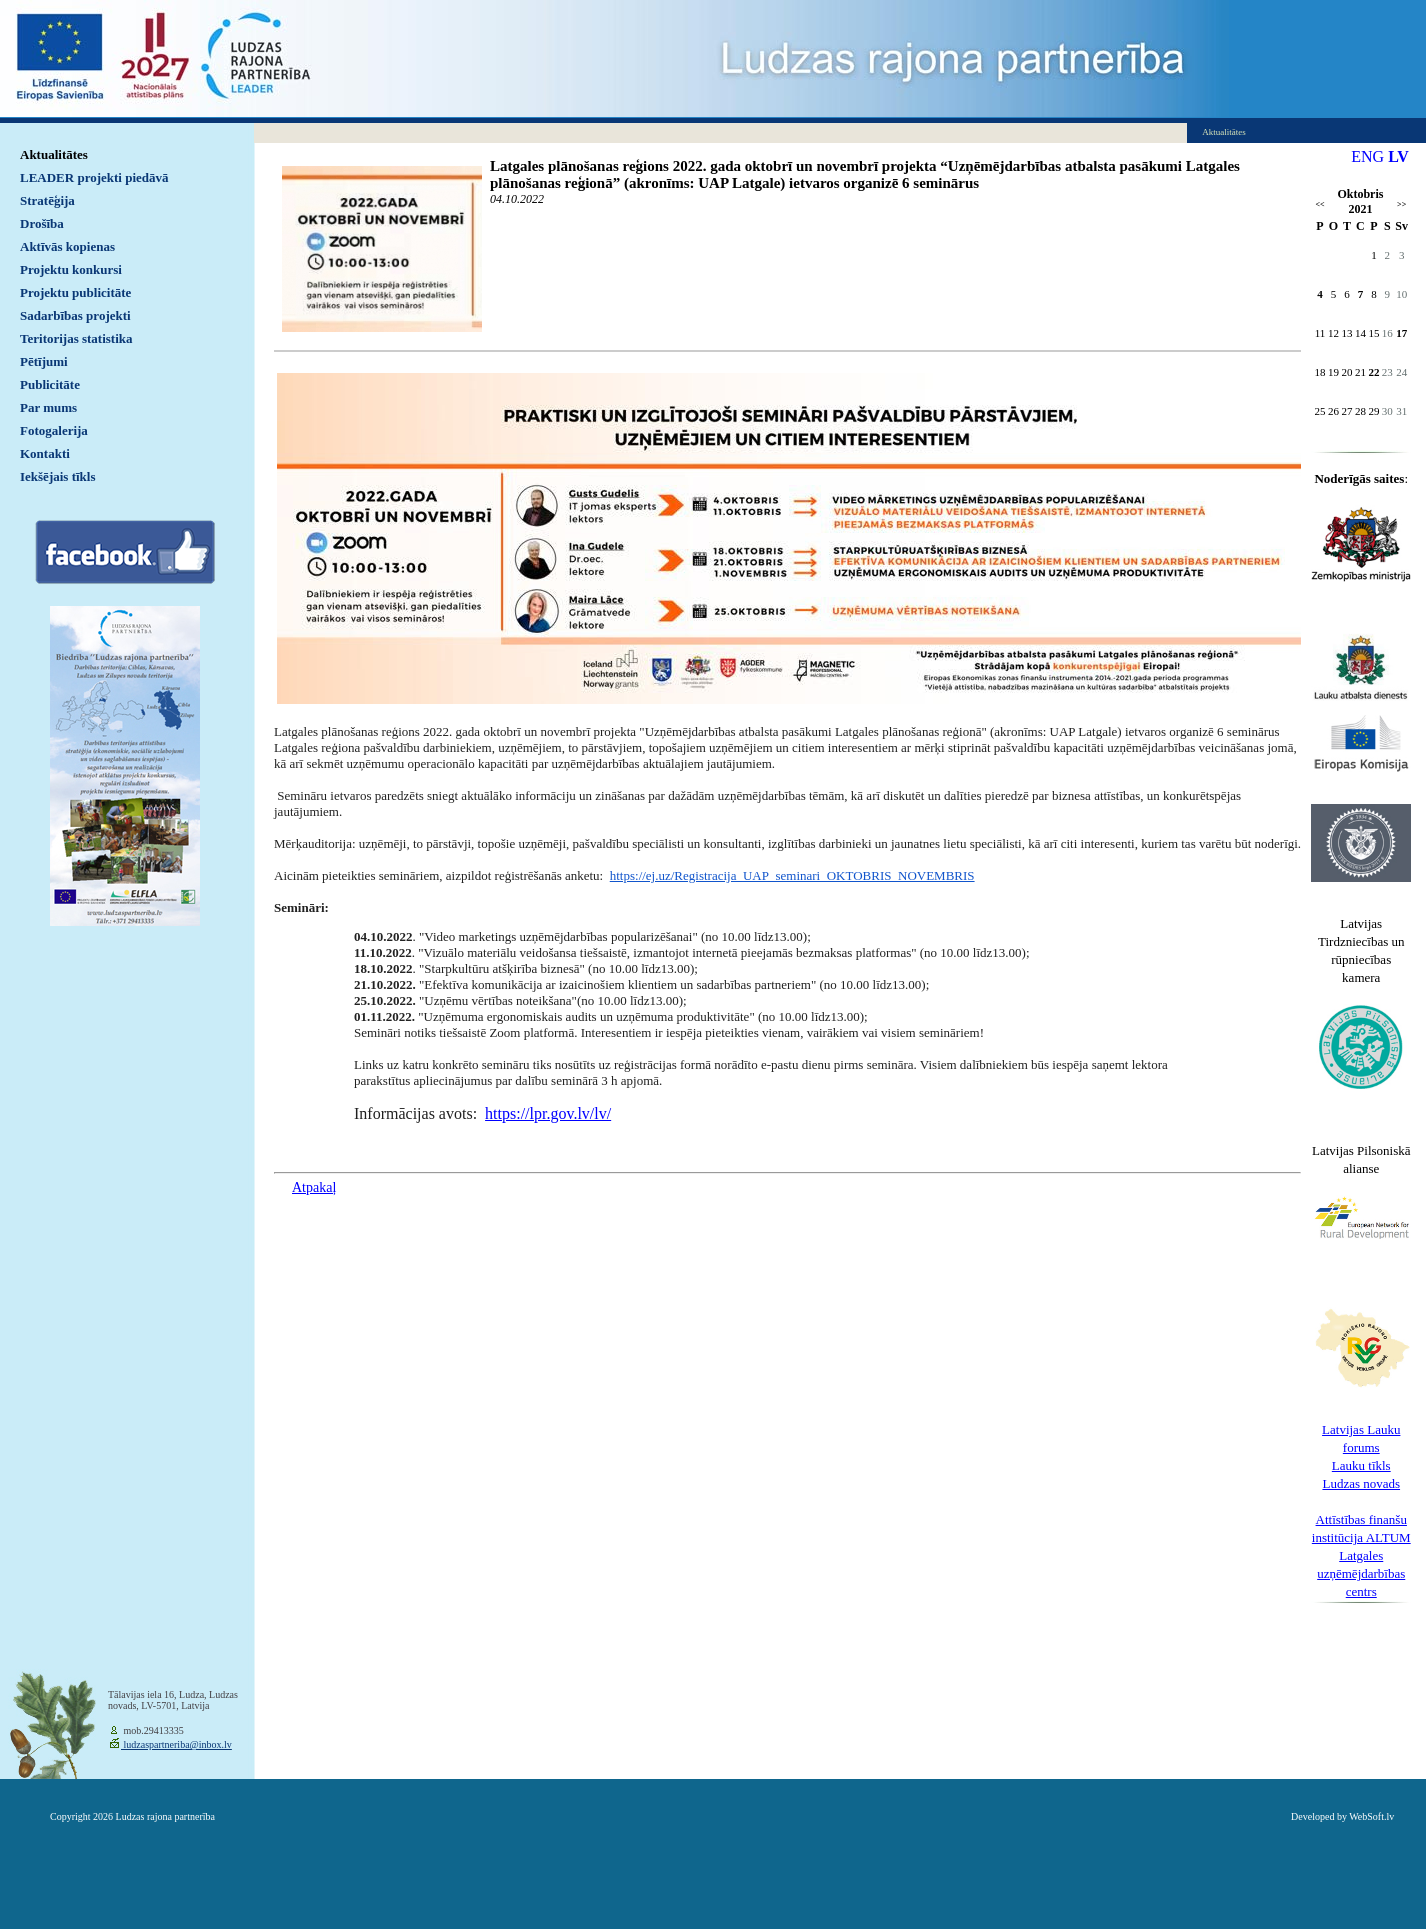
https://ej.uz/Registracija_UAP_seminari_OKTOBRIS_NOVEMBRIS (792, 875)
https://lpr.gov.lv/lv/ (548, 1113)
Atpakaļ (314, 1187)
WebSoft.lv (1371, 1816)
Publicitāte (50, 384)
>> (1401, 204)
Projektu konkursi (71, 269)
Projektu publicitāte (75, 292)
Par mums (48, 407)
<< (1319, 204)
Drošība (42, 223)
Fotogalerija (54, 430)
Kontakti (45, 453)
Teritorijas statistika (76, 338)
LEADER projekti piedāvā (94, 177)
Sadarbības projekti (75, 315)
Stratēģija (47, 200)
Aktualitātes (54, 154)
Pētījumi (44, 361)
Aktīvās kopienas (67, 246)
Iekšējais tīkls (57, 476)
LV (1398, 156)
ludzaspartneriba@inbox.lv (176, 1744)
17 (1401, 333)
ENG (1367, 156)
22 (1373, 372)
